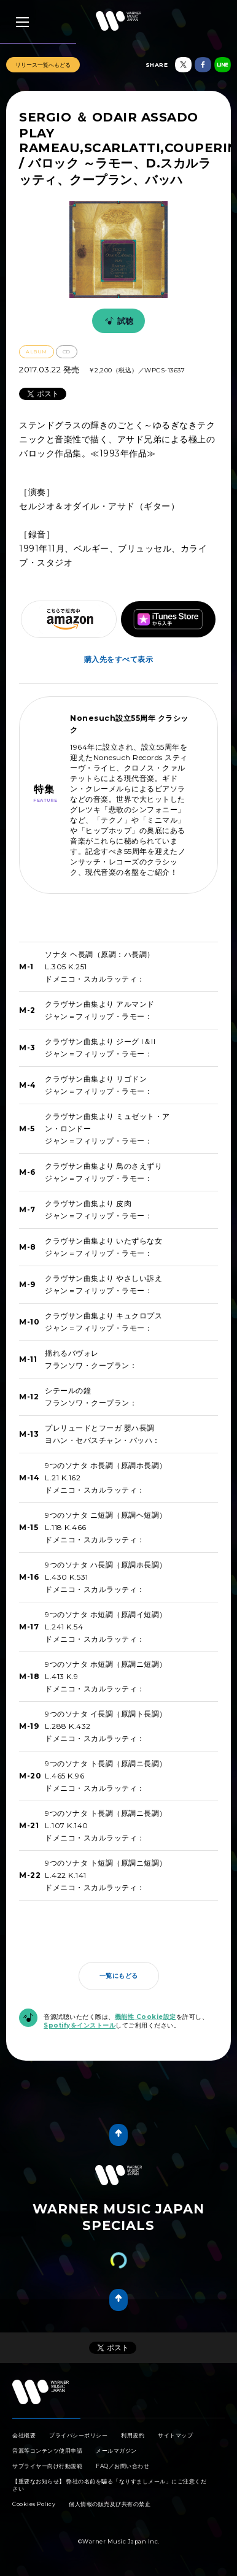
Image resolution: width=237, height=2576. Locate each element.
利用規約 (132, 2435)
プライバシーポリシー (78, 2435)
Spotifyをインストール (79, 2025)
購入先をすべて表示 (118, 659)
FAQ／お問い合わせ (122, 2466)
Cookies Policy (33, 2504)
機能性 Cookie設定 (145, 2017)
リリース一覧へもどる (43, 64)
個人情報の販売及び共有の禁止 (109, 2504)
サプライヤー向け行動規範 (47, 2466)
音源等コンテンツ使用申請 (47, 2450)
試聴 (117, 321)
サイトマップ (175, 2435)
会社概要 (24, 2435)
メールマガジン (116, 2450)
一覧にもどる (118, 1976)
